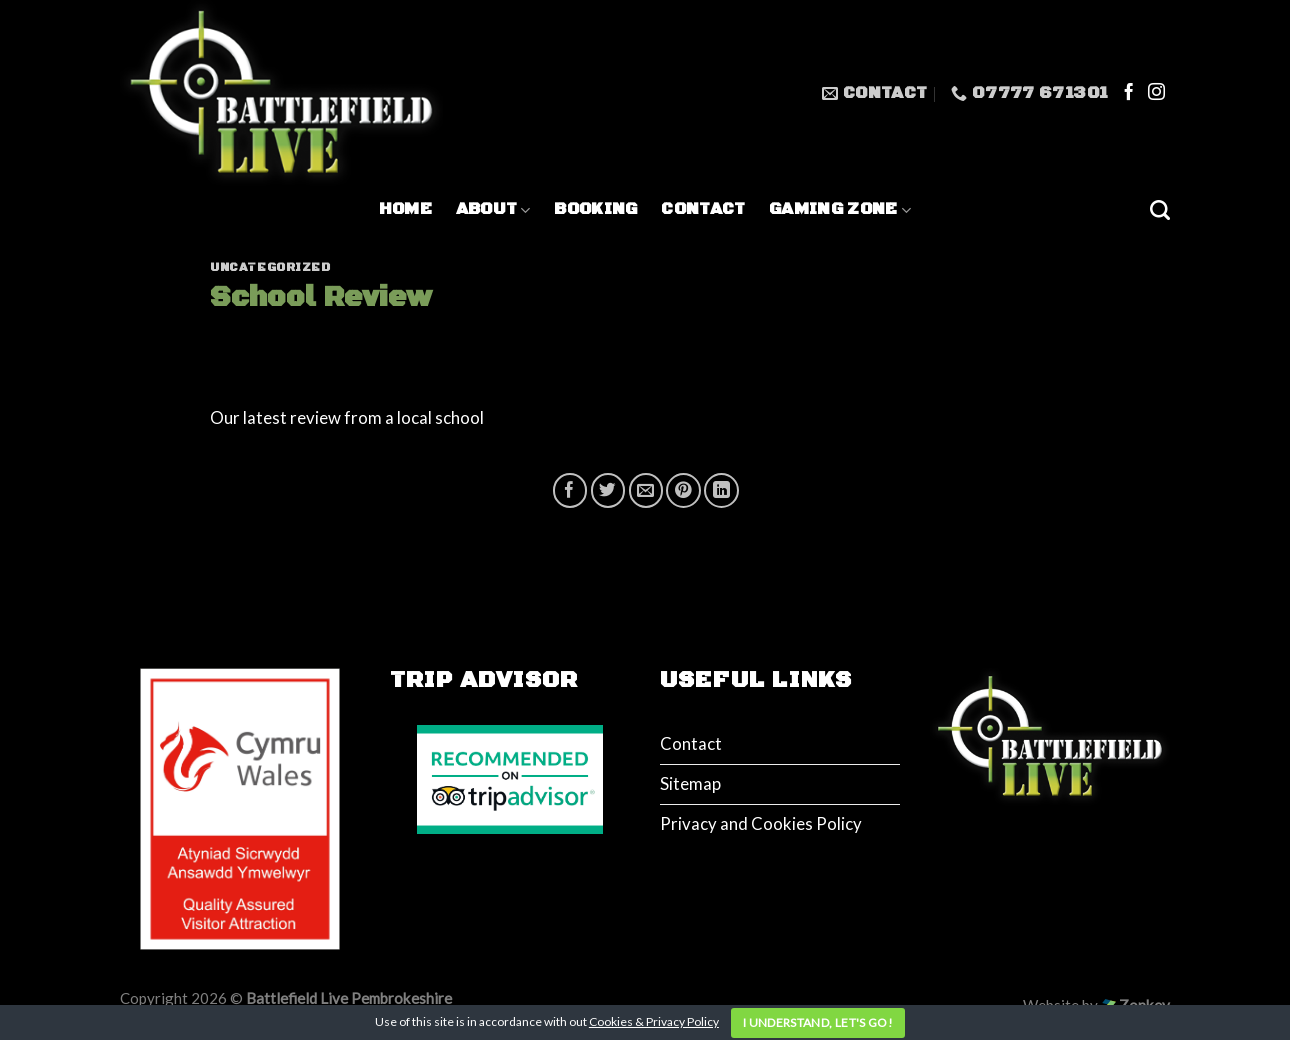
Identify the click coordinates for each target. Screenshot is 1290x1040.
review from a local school (388, 417)
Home (405, 209)
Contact (703, 209)
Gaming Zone (840, 209)
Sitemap (690, 783)
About (493, 209)
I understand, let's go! (818, 1022)
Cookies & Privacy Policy (654, 1021)
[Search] (1160, 210)
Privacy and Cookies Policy (761, 823)
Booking (595, 209)
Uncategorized (270, 267)
